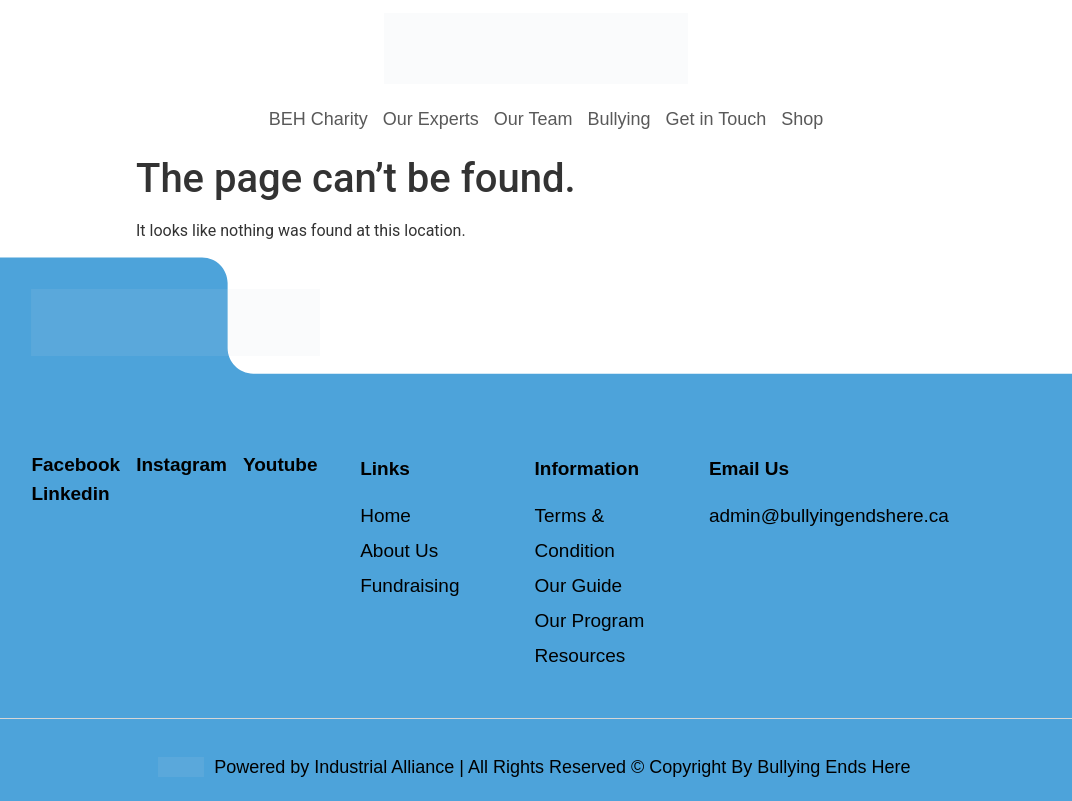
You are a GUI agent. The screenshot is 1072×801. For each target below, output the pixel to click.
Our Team (533, 119)
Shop (802, 119)
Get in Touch (716, 119)
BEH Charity (318, 119)
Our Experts (431, 119)
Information (587, 468)
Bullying (618, 119)
